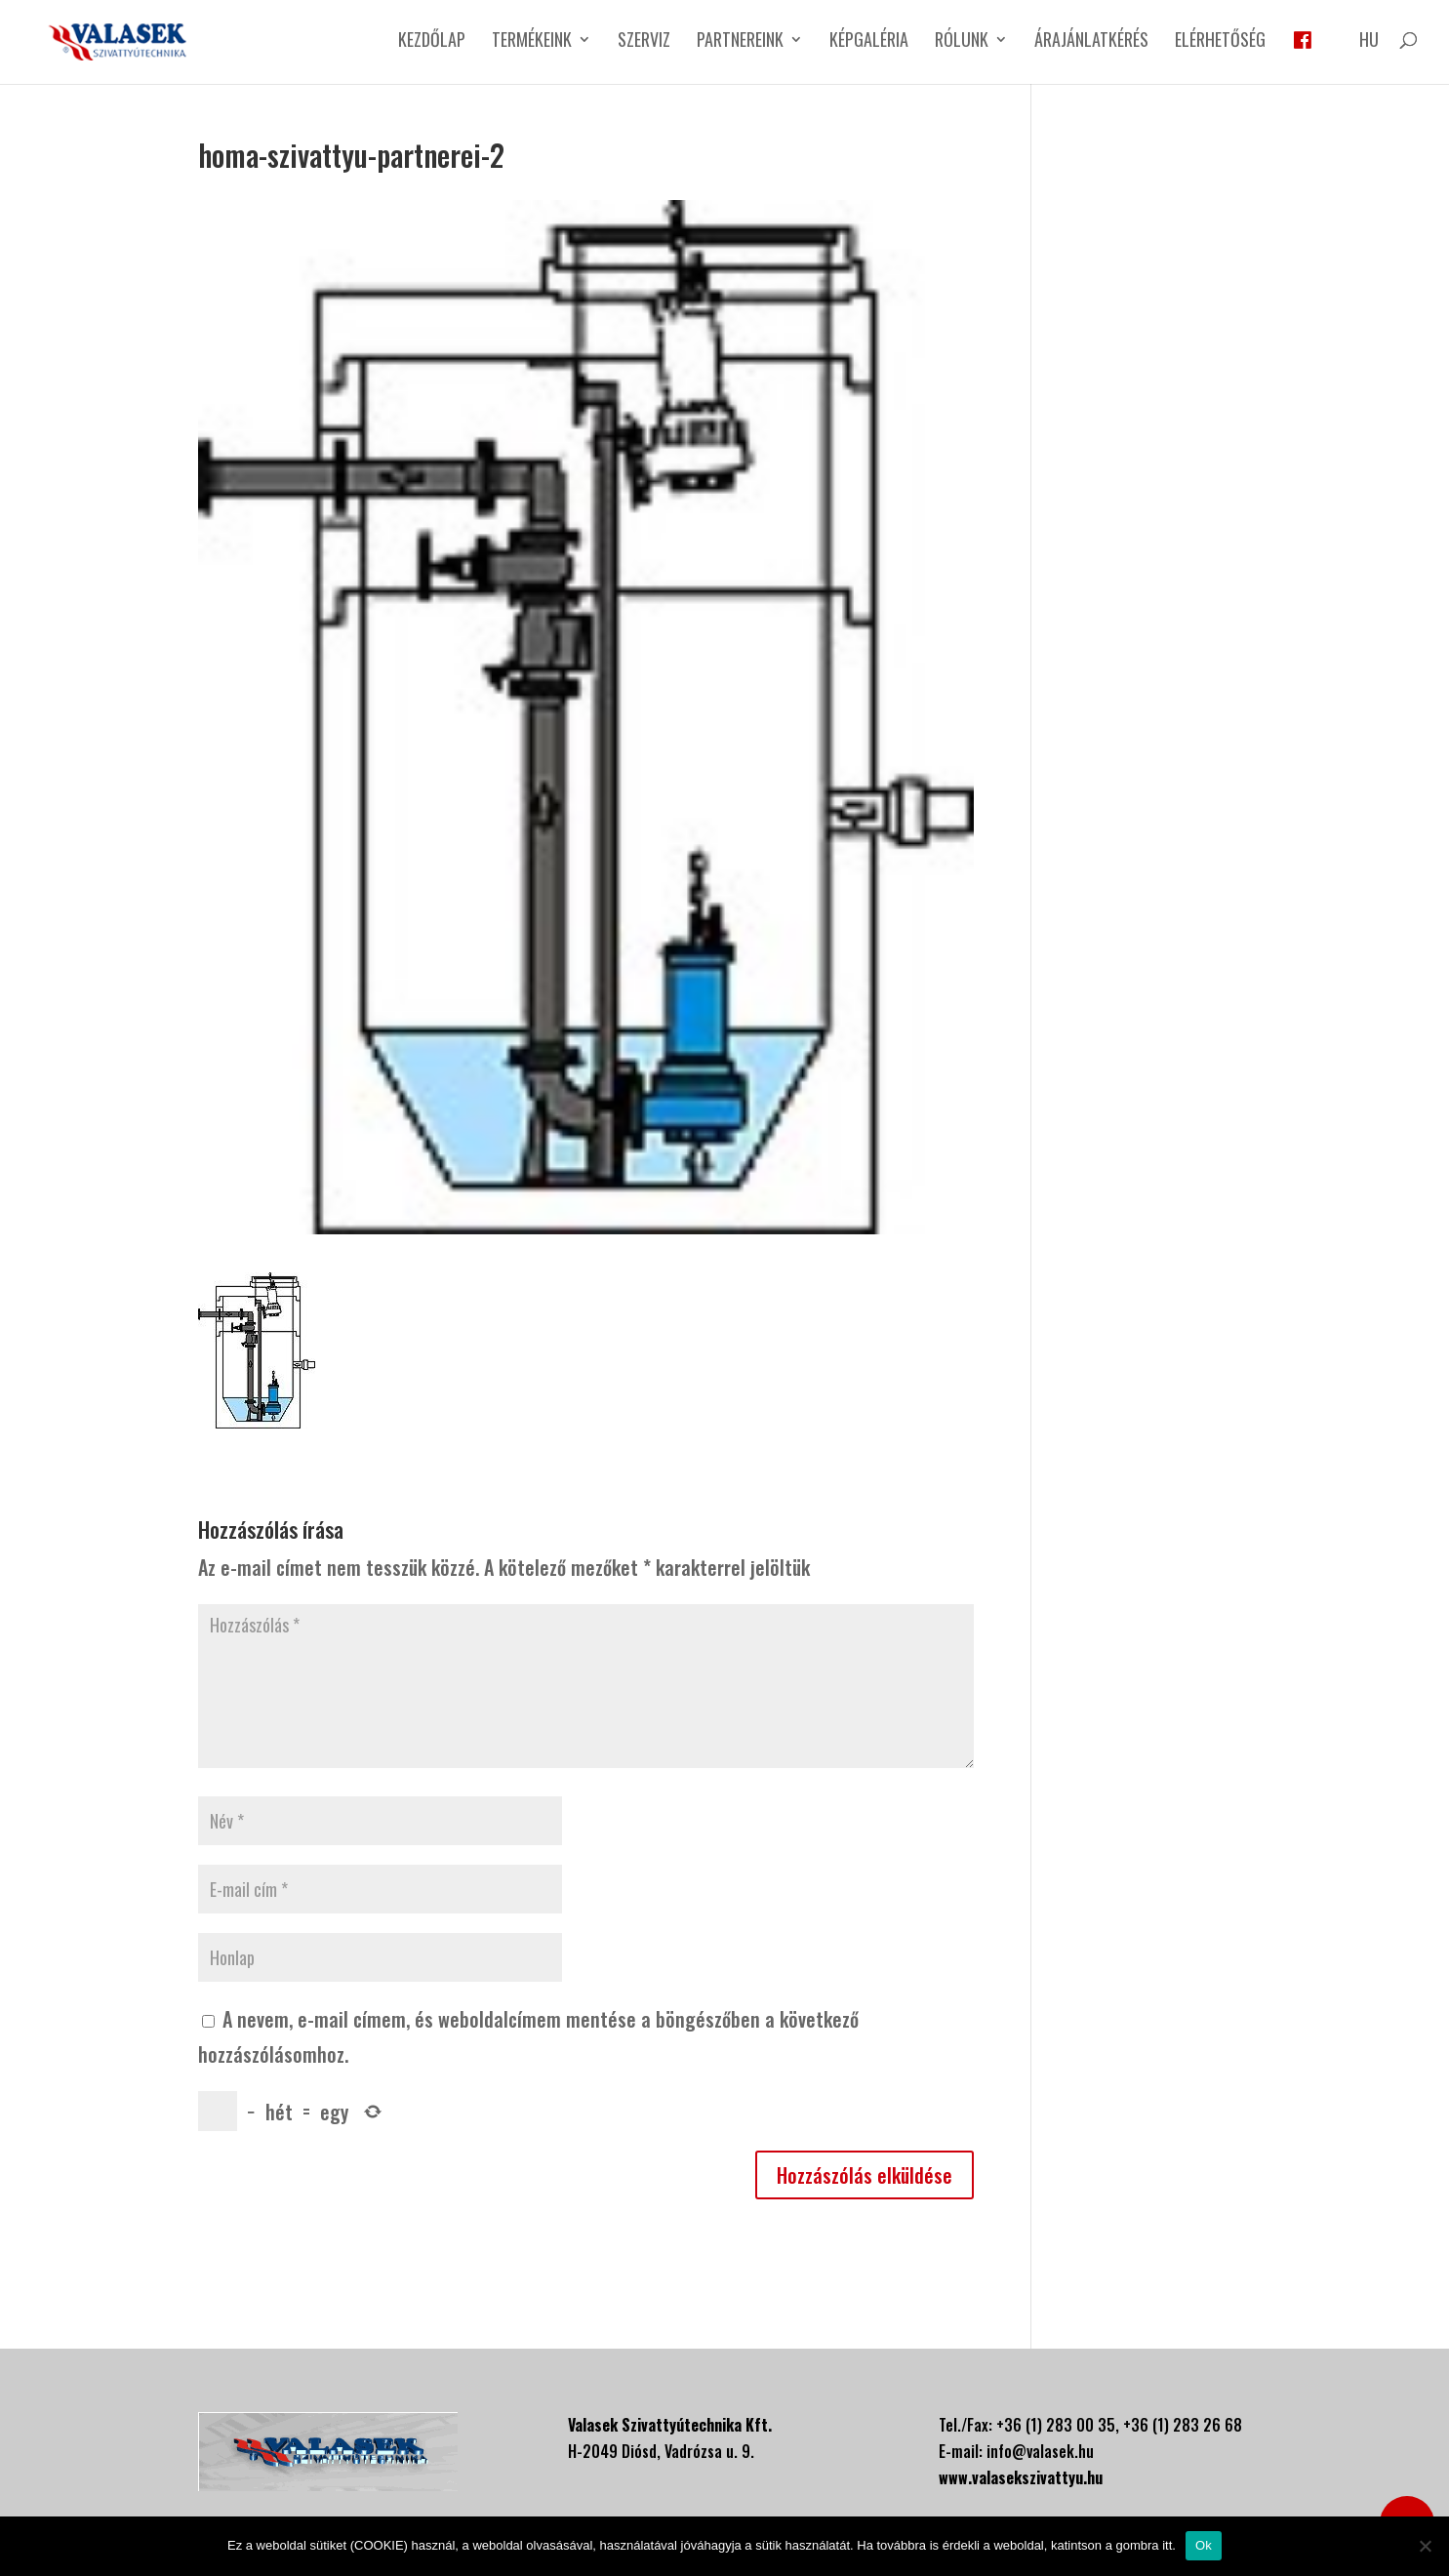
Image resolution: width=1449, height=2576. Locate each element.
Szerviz (644, 42)
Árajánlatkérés (1091, 42)
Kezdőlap (431, 42)
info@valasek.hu (1040, 2451)
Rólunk (961, 42)
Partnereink (740, 42)
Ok (1203, 2545)
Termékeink (532, 42)
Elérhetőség (1220, 42)
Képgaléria (868, 42)
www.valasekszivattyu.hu (1021, 2477)
